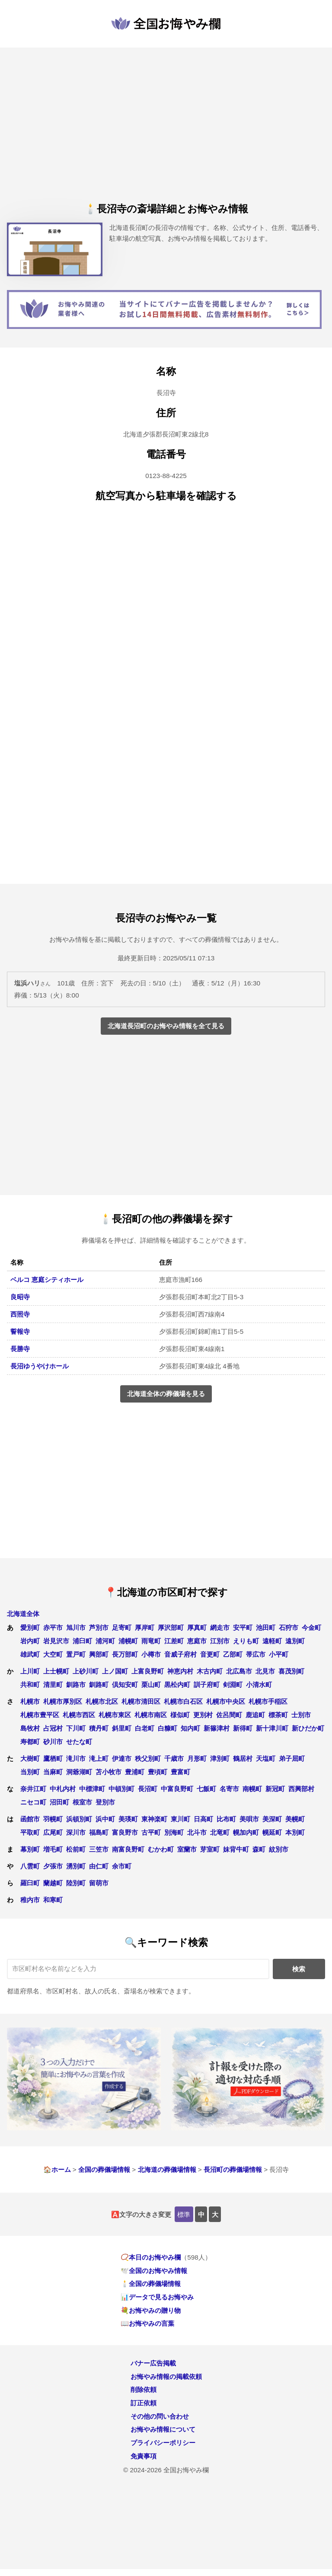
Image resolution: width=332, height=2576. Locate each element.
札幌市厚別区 (62, 1701)
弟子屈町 (292, 1758)
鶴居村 (242, 1758)
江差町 (174, 1641)
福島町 (99, 1832)
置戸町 (76, 1654)
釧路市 (76, 1684)
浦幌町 (128, 1641)
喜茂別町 (291, 1671)
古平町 (151, 1832)
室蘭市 (187, 1849)
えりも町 (246, 1641)
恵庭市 (197, 1641)
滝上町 (99, 1758)
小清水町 (259, 1684)
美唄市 (249, 1819)
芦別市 (99, 1627)
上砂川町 (86, 1671)
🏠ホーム (57, 2169)
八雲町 (30, 1866)
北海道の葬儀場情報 (167, 2169)
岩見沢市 (56, 1641)
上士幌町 (56, 1671)
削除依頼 (143, 2389)
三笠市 (99, 1849)
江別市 (220, 1641)
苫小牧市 (108, 1772)
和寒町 (53, 1899)
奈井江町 (33, 1788)
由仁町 (99, 1866)
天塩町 (265, 1758)
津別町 (220, 1758)
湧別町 (76, 1866)
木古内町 (210, 1671)
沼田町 (59, 1802)
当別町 (30, 1772)
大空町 (53, 1654)
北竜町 (220, 1832)
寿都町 (30, 1741)
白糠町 (167, 1728)
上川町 (30, 1671)
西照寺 (20, 1314)
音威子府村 (180, 1654)
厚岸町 (144, 1627)
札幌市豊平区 (39, 1714)
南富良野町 (128, 1849)
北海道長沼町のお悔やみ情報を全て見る (166, 1026)
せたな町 (79, 1741)
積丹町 (99, 1728)
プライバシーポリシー (163, 2442)
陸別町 (76, 1883)
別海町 (174, 1832)
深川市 (76, 1832)
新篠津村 (217, 1728)
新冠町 (275, 1788)
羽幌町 (53, 1819)
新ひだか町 (308, 1728)
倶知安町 (125, 1684)
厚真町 (197, 1627)
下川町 (76, 1728)
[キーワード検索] (138, 1969)
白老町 (144, 1728)
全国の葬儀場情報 (104, 2169)
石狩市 (288, 1627)
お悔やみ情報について (163, 2429)
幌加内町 (246, 1832)
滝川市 (76, 1758)
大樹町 (30, 1758)
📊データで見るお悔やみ (157, 2297)
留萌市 (99, 1883)
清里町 (53, 1684)
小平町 (278, 1654)
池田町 (265, 1627)
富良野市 (125, 1832)
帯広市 (255, 1654)
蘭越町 (53, 1883)
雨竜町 (151, 1641)
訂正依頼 (143, 2403)
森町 (258, 1849)
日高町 (203, 1819)
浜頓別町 (79, 1819)
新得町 (242, 1728)
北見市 (265, 1671)
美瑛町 (128, 1819)
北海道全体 (23, 1613)
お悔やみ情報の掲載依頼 (166, 2376)
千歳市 (174, 1758)
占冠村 (53, 1728)
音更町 (210, 1654)
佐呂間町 (229, 1714)
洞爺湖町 (79, 1772)
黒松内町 (177, 1684)
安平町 (242, 1627)
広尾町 (53, 1832)
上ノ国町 (115, 1671)
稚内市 (30, 1899)
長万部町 (125, 1654)
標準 (183, 2214)
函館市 (30, 1819)
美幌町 (295, 1819)
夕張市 (53, 1866)
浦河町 (105, 1641)
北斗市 (197, 1832)
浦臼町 (82, 1641)
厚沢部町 (171, 1627)
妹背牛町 (236, 1849)
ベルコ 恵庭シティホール (46, 1279)
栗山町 (151, 1684)
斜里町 (121, 1728)
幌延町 (272, 1832)
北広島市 (239, 1671)
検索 (298, 1969)
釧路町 (99, 1684)
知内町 (190, 1728)
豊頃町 (157, 1772)
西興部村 (301, 1788)
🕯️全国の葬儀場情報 (151, 2283)
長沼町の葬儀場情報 (233, 2169)
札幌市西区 (79, 1714)
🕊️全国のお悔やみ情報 (154, 2270)
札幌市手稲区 (268, 1701)
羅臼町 (30, 1883)
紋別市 (278, 1849)
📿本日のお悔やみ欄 (151, 2257)
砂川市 (53, 1741)
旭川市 (76, 1627)
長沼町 (147, 1788)
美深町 (272, 1819)
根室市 (82, 1802)
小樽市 (151, 1654)
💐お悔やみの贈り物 (151, 2310)
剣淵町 (233, 1684)
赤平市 (53, 1627)
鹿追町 (255, 1714)
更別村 (203, 1714)
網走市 (220, 1627)
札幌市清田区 (140, 1701)
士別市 (301, 1714)
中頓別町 (121, 1788)
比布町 (226, 1819)
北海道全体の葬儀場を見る (166, 1393)
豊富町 (180, 1772)
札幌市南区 (150, 1714)
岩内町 (30, 1641)
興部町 (99, 1654)
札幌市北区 (102, 1701)
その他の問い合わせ (160, 2416)
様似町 (180, 1714)
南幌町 (252, 1788)
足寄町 (121, 1627)
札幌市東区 (115, 1714)
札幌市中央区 (225, 1701)
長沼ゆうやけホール (39, 1366)
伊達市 (121, 1758)
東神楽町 (154, 1819)
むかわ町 (161, 1849)
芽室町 (210, 1849)
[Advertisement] (166, 131)
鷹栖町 (53, 1758)
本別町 (295, 1832)
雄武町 (30, 1654)
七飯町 (206, 1788)
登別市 (105, 1802)
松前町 (76, 1849)
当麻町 (53, 1772)
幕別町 (30, 1849)
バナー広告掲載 (153, 2363)
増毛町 (53, 1849)
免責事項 (143, 2456)
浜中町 (105, 1819)
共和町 (30, 1684)
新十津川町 (272, 1728)
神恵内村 (180, 1671)
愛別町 (30, 1627)
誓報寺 (20, 1331)
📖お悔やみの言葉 (147, 2323)
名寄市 (229, 1788)
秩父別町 (148, 1758)
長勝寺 (20, 1348)
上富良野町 (147, 1671)
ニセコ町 (33, 1802)
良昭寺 (20, 1297)
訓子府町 (207, 1684)
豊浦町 (134, 1772)
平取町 (30, 1832)
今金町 (311, 1627)
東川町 (180, 1819)
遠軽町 (272, 1641)
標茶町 (278, 1714)
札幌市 (30, 1701)
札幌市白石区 (183, 1701)
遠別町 (295, 1641)
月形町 (197, 1758)
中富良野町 (177, 1788)
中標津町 (92, 1788)
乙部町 (233, 1654)
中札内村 (63, 1788)
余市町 (121, 1866)
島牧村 (30, 1728)
